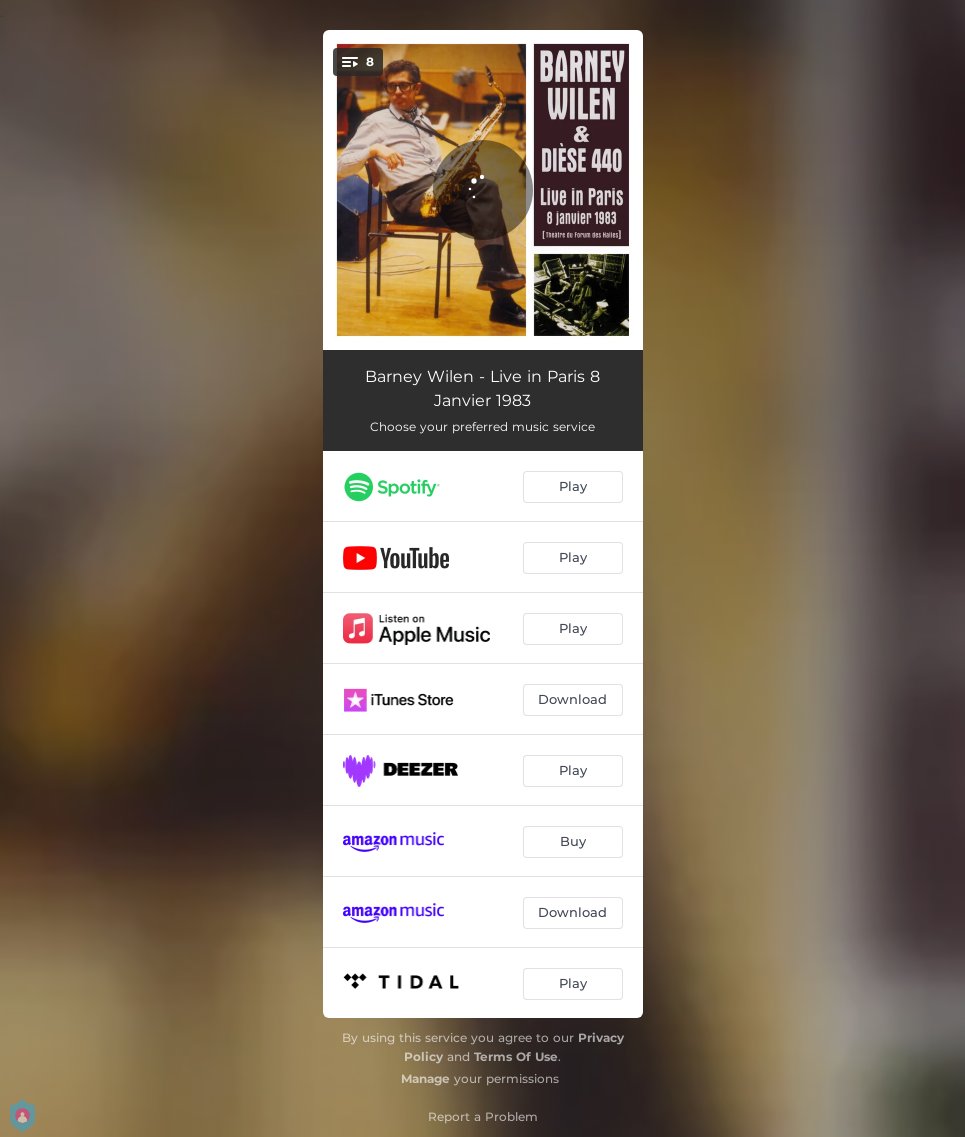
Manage (425, 1078)
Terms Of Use (516, 1056)
